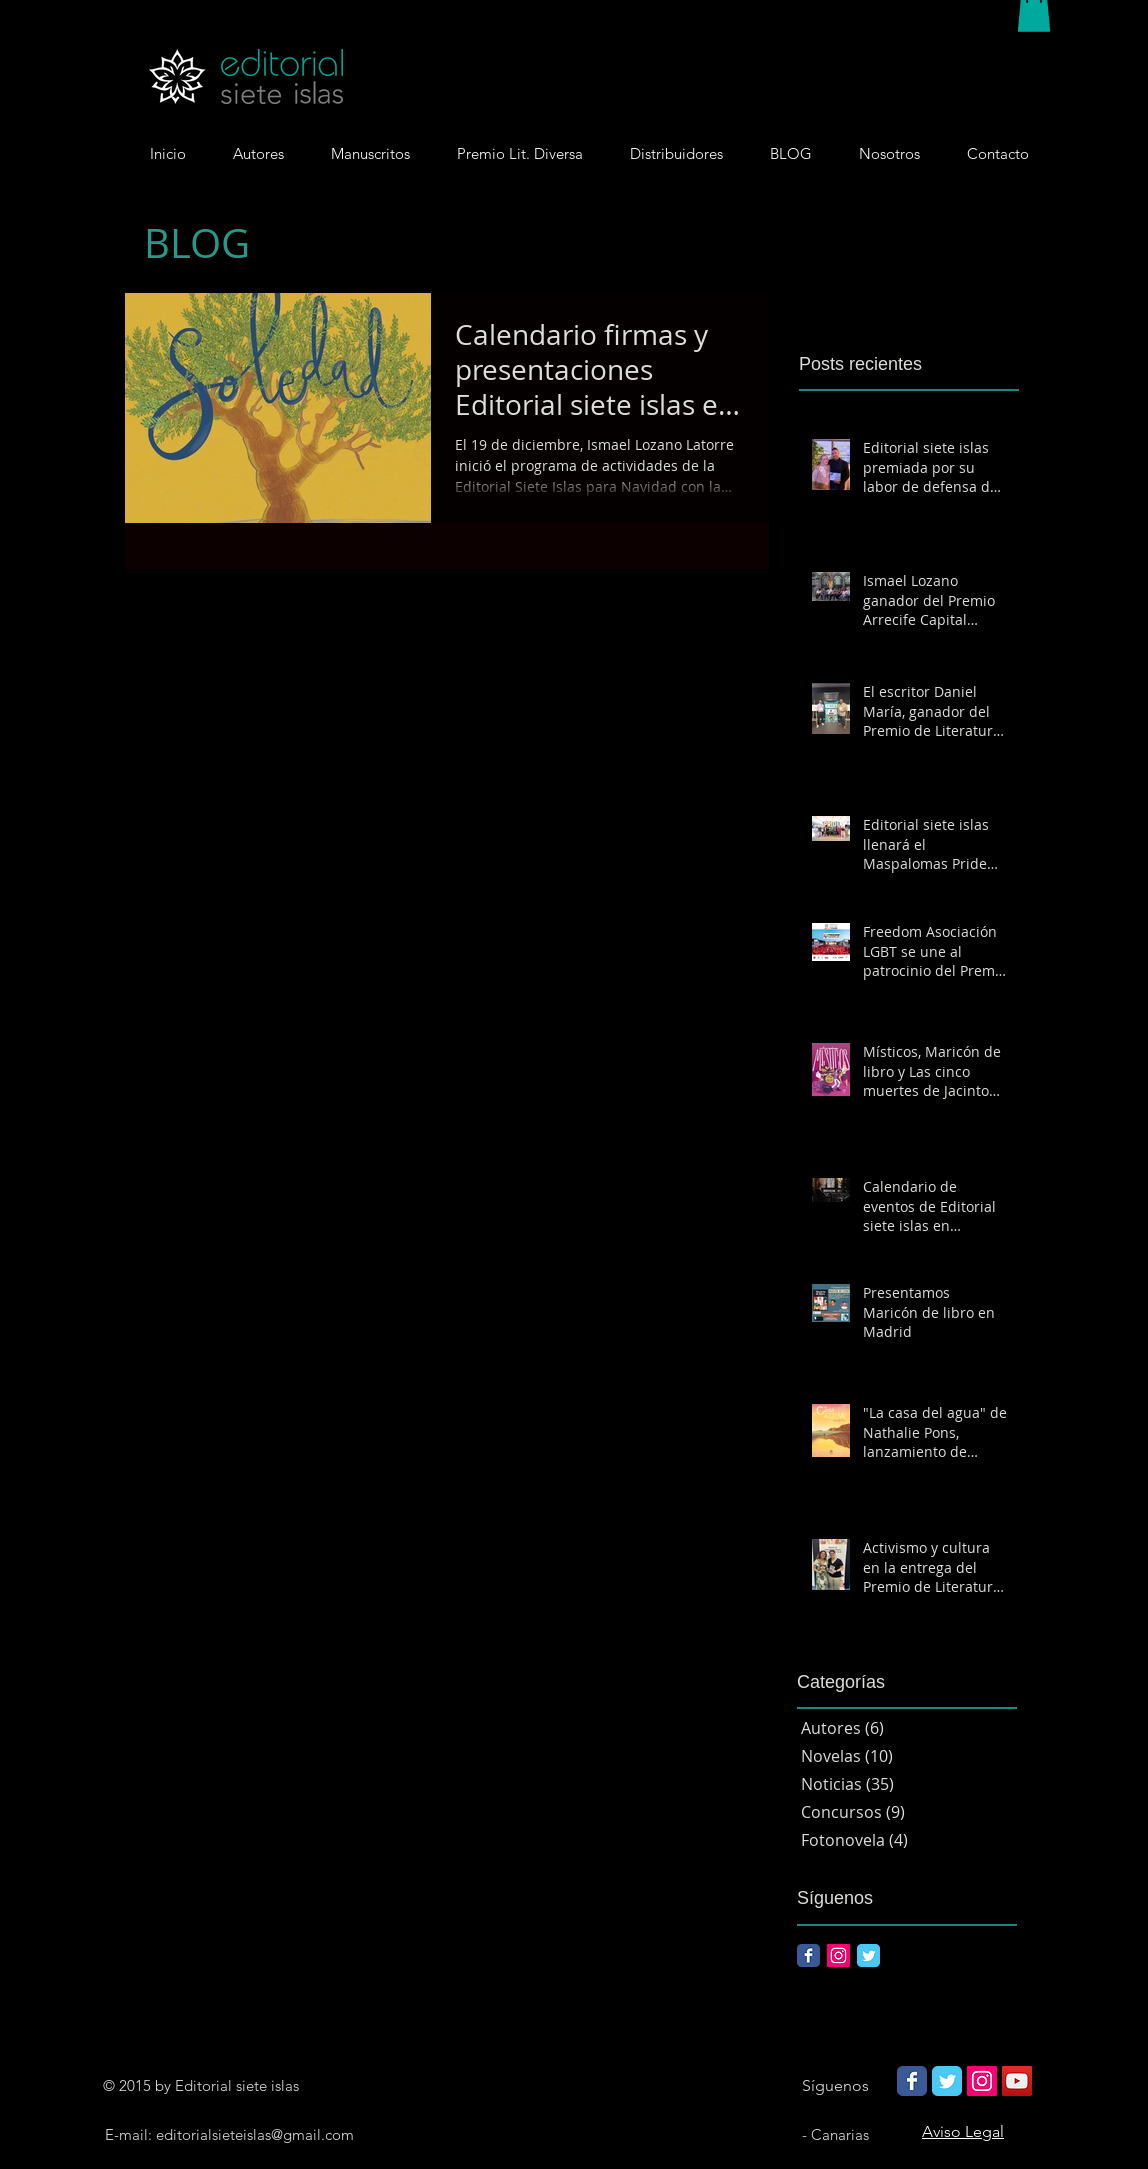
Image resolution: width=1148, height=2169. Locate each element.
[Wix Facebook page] (912, 2081)
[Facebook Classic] (808, 1955)
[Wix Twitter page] (947, 2081)
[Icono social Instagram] (838, 1955)
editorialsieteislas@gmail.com (255, 2134)
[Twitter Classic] (868, 1955)
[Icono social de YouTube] (1017, 2081)
